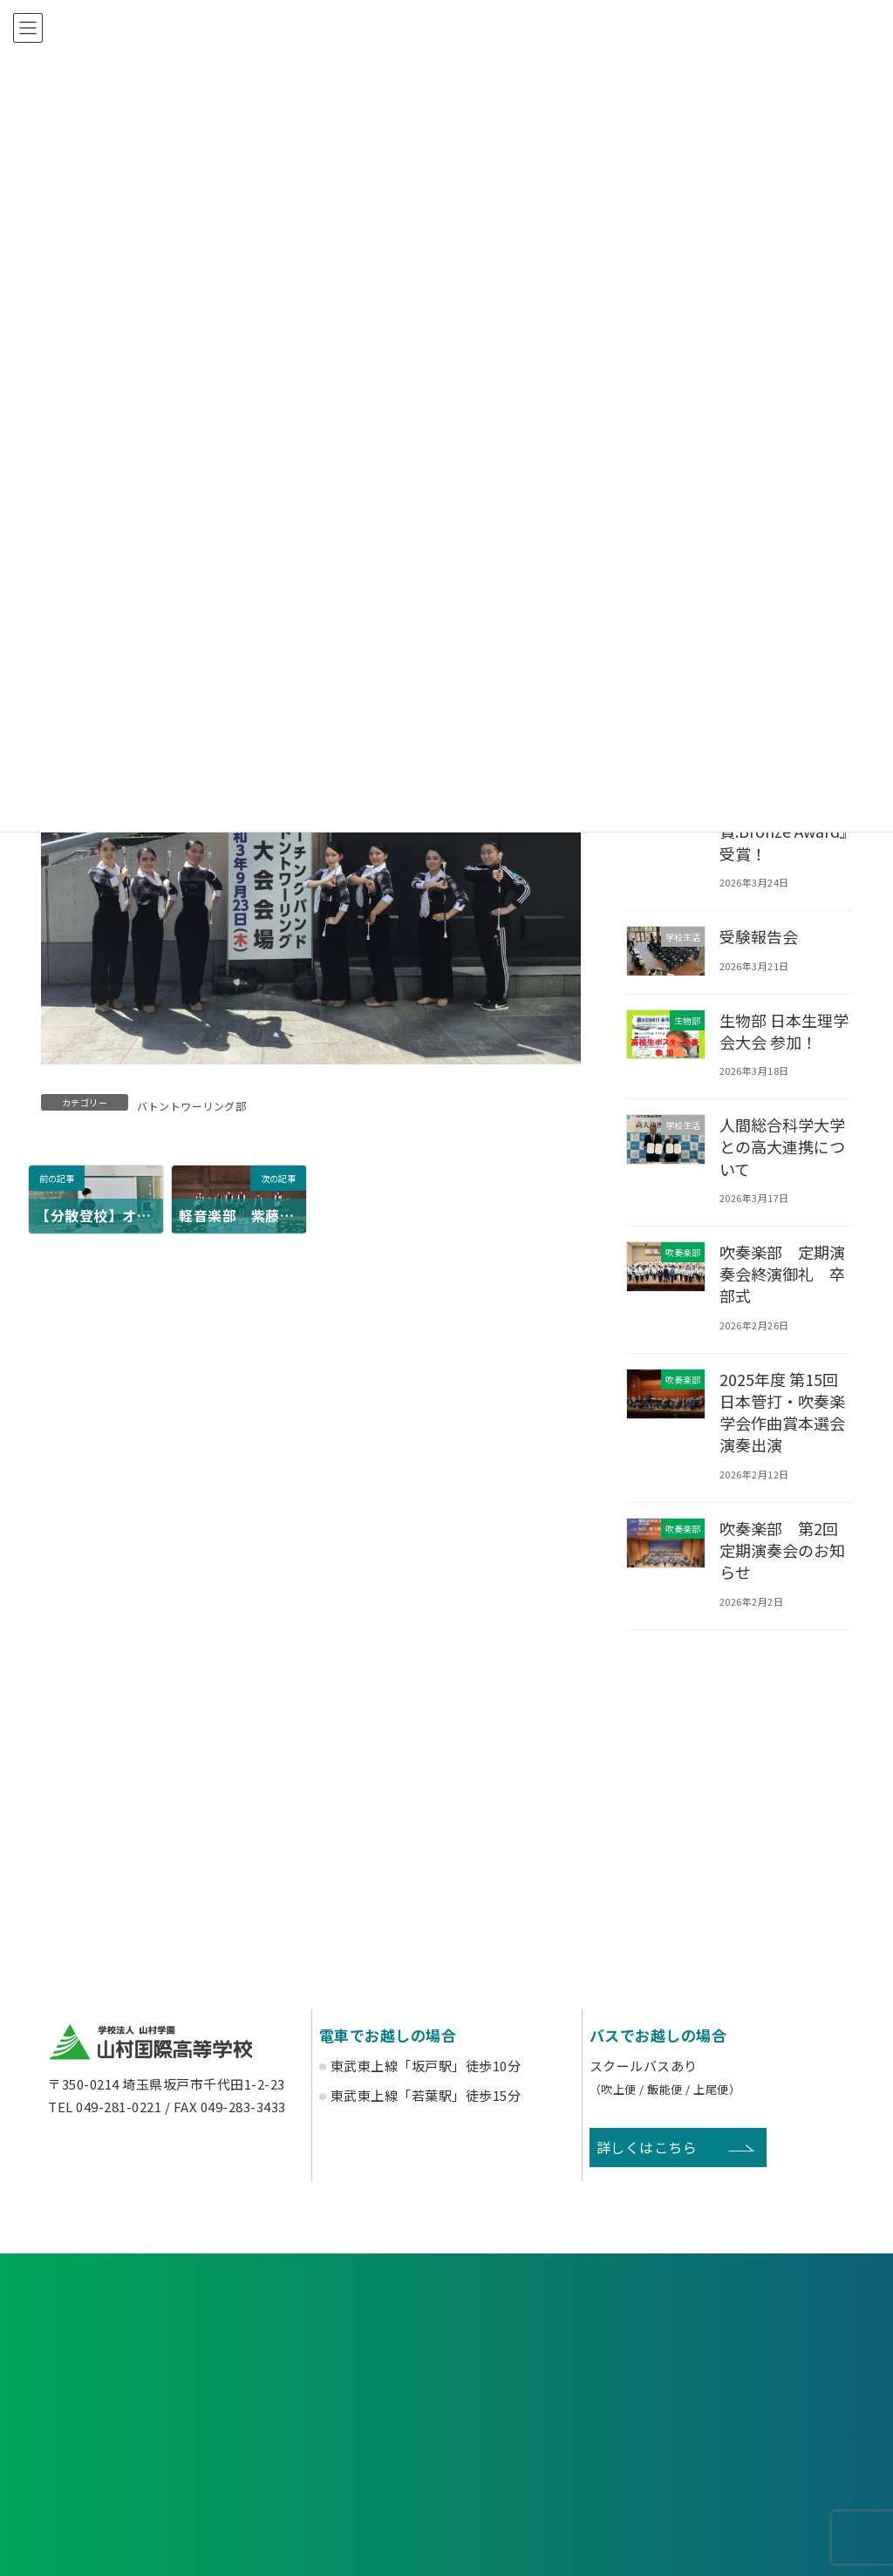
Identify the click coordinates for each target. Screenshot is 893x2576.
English (755, 2464)
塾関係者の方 (754, 2400)
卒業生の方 (549, 2400)
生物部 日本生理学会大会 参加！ (786, 1030)
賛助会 (344, 2464)
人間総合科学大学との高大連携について (784, 1146)
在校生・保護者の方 (344, 2400)
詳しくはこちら (647, 2147)
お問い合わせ (722, 2328)
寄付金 (549, 2464)
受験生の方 (139, 2400)
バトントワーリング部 (191, 1105)
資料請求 (446, 2328)
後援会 (138, 2464)
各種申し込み (171, 2328)
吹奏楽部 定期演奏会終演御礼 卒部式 (784, 1273)
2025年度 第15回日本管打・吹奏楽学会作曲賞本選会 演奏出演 (784, 1412)
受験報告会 (760, 936)
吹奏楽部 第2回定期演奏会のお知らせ (784, 1550)
